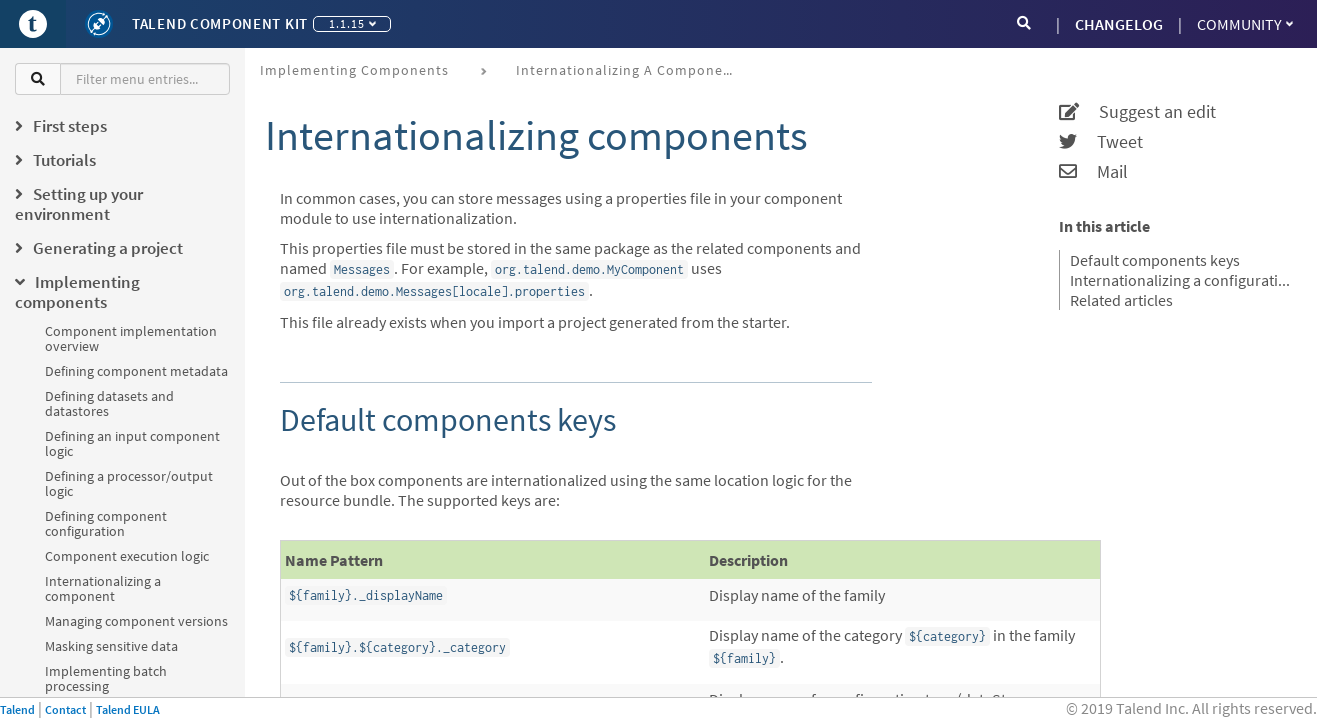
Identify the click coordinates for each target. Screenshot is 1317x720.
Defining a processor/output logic (129, 483)
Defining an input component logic (132, 443)
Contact (65, 709)
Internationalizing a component (103, 588)
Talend (17, 709)
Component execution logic (127, 556)
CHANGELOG (1119, 24)
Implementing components (354, 70)
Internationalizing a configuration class (1181, 280)
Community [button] (1245, 24)
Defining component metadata (136, 371)
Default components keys (1155, 260)
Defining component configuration (106, 523)
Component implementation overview (131, 338)
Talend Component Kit (220, 23)
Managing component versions (136, 621)
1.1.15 (352, 23)
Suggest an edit (1137, 112)
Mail (1093, 172)
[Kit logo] (99, 24)
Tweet (1101, 142)
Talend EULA (128, 709)
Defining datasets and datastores (109, 403)
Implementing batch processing (106, 678)
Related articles (1121, 300)
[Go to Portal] (33, 24)
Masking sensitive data (111, 646)
